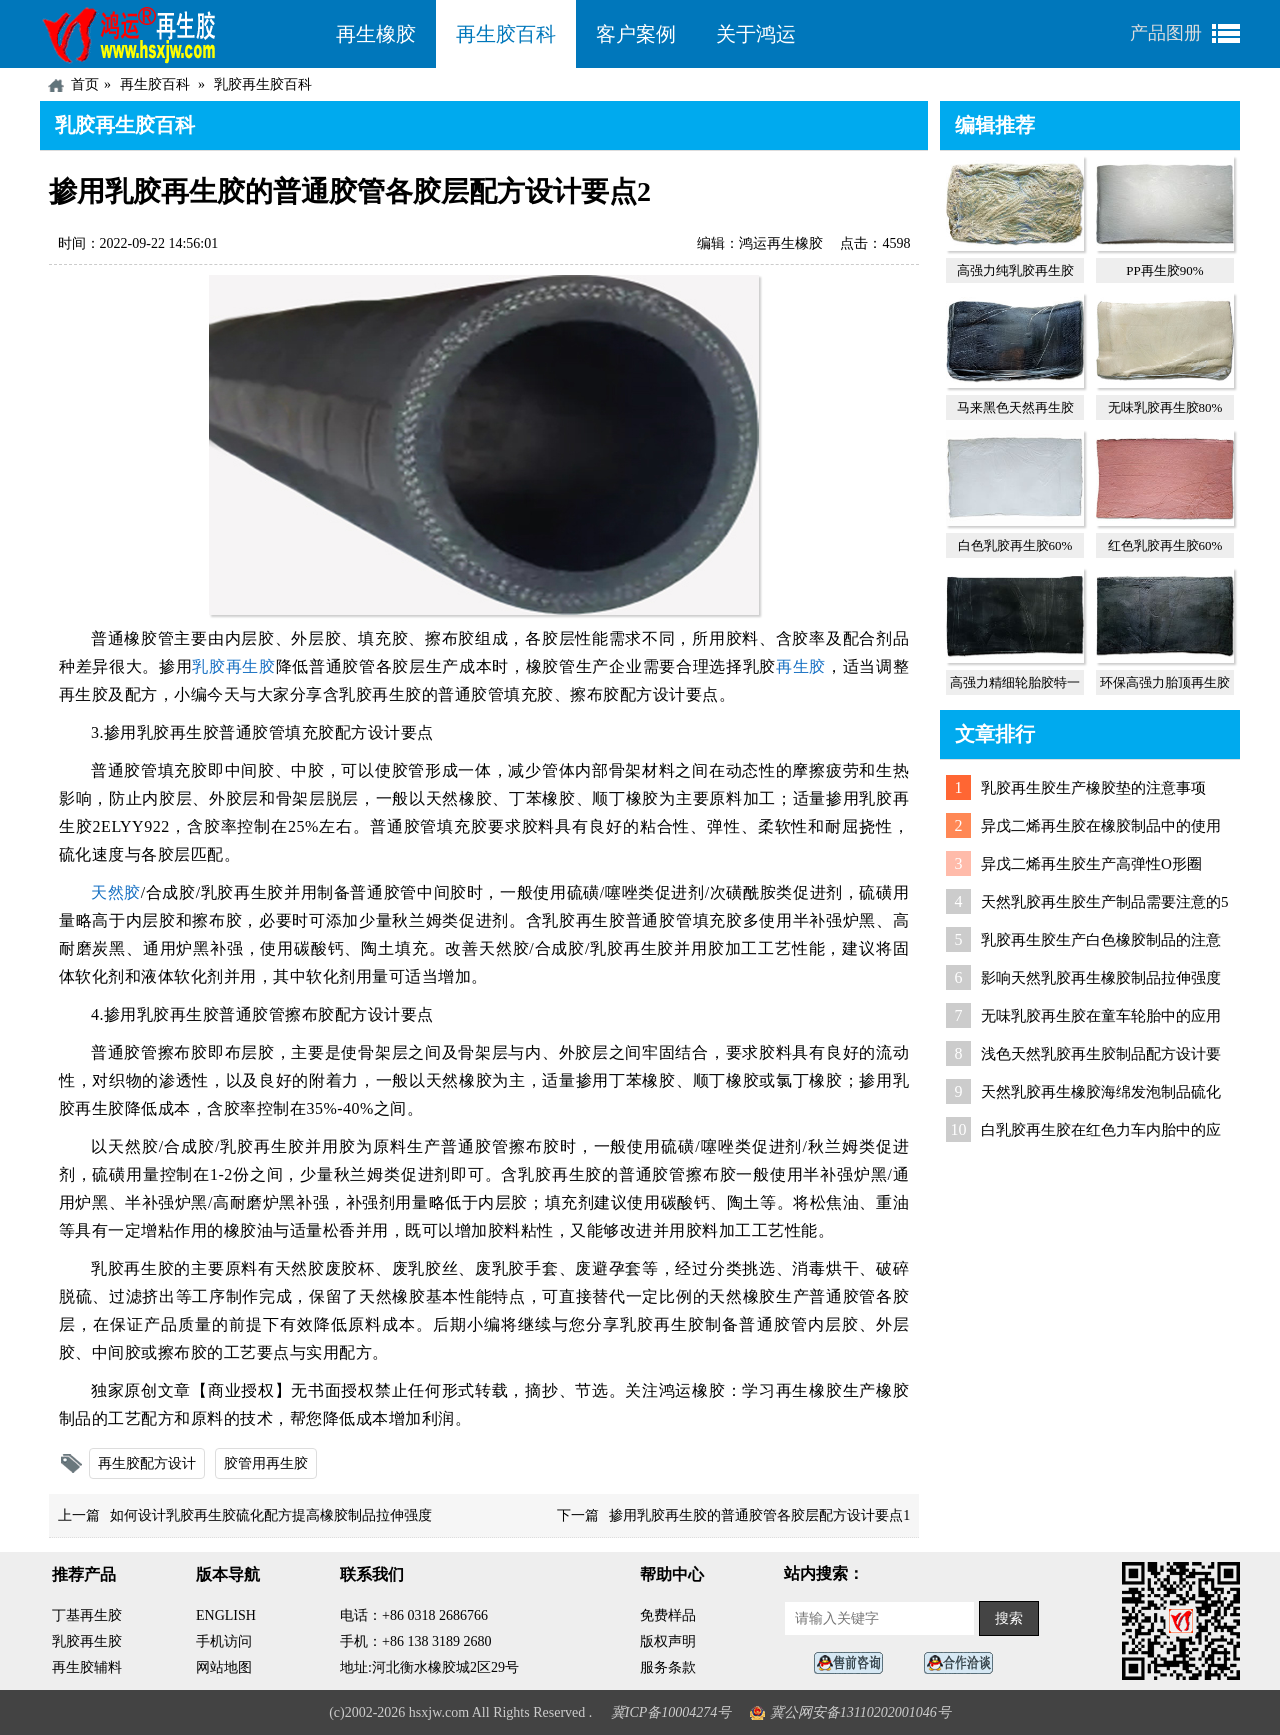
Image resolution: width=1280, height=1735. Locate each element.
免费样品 (668, 1615)
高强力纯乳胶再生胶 (1015, 270)
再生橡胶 (376, 34)
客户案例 (636, 34)
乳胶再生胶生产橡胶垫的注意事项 (1093, 788)
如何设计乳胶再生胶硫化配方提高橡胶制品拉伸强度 (271, 1515)
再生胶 (801, 666)
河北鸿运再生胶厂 (178, 34)
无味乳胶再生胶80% (1165, 407)
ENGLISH (226, 1615)
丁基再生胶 (87, 1615)
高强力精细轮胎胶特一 (1015, 682)
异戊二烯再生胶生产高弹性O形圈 (1091, 864)
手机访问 (224, 1641)
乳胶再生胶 (233, 666)
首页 (85, 84)
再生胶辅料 (87, 1667)
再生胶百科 (506, 34)
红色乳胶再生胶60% (1165, 545)
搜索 (1009, 1618)
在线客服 (854, 1663)
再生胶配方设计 (147, 1463)
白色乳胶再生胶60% (1015, 545)
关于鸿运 (756, 34)
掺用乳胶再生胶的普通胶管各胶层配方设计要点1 (759, 1515)
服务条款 (668, 1667)
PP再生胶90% (1164, 270)
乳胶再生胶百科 (263, 84)
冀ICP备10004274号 (671, 1712)
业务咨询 (964, 1663)
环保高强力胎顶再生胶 (1165, 682)
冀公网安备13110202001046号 (860, 1712)
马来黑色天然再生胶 (1015, 407)
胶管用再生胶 (266, 1463)
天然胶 (116, 892)
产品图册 (1166, 33)
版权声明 (668, 1641)
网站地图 (224, 1667)
